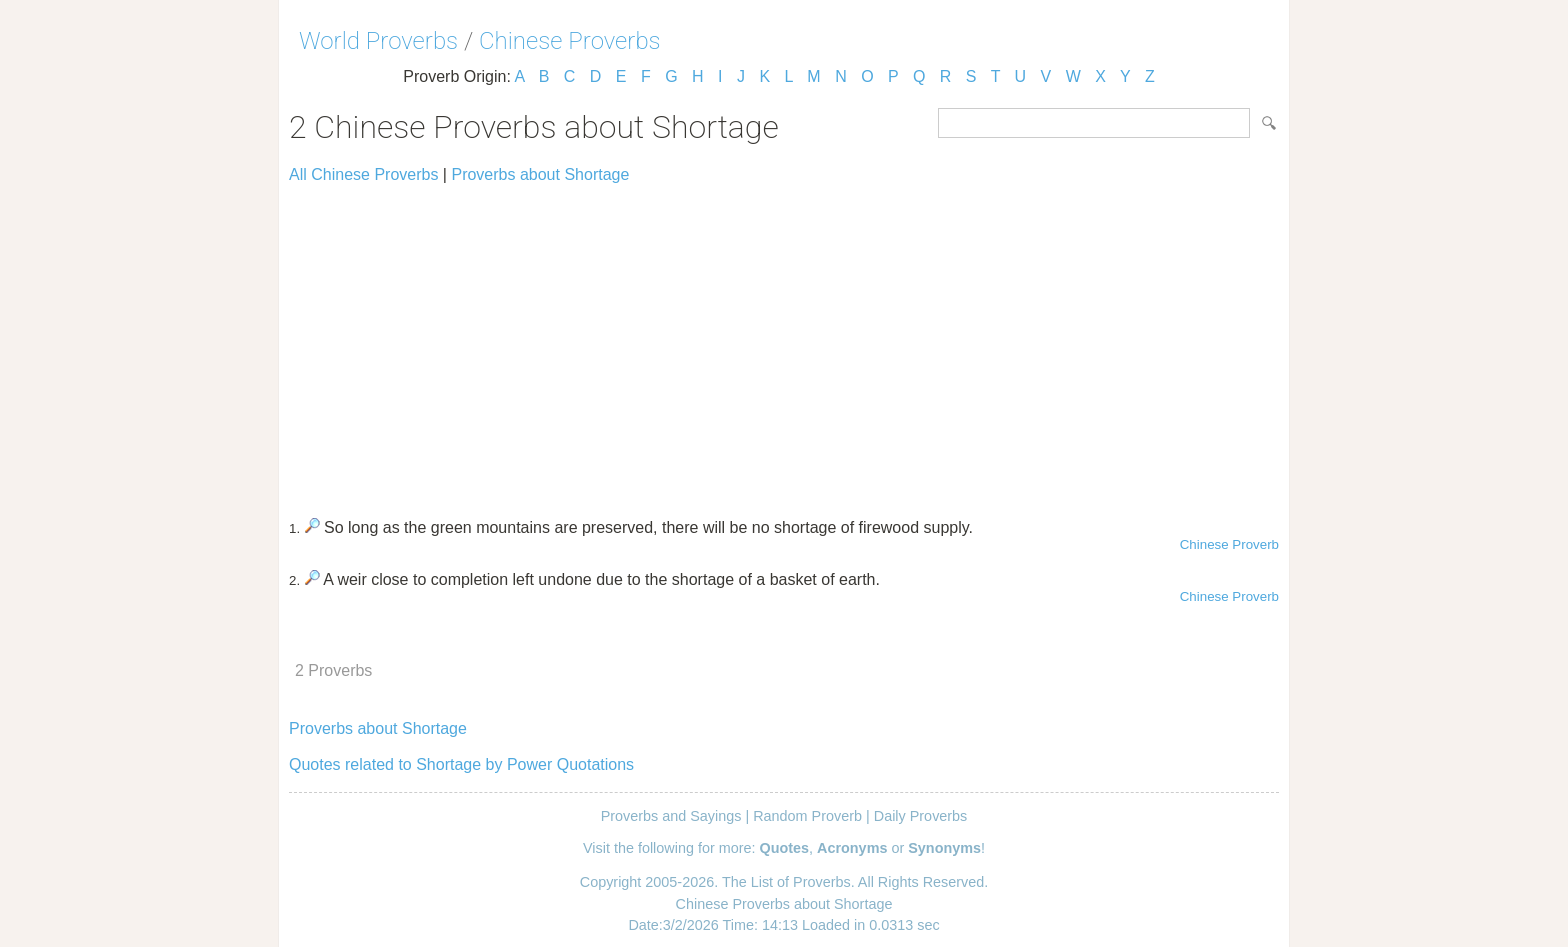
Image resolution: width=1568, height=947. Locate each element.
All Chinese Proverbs (363, 174)
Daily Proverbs (921, 816)
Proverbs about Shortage (540, 174)
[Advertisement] (784, 342)
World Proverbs (378, 41)
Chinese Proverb (1229, 544)
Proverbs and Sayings (671, 816)
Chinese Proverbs (570, 41)
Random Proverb (807, 816)
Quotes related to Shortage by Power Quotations (461, 764)
